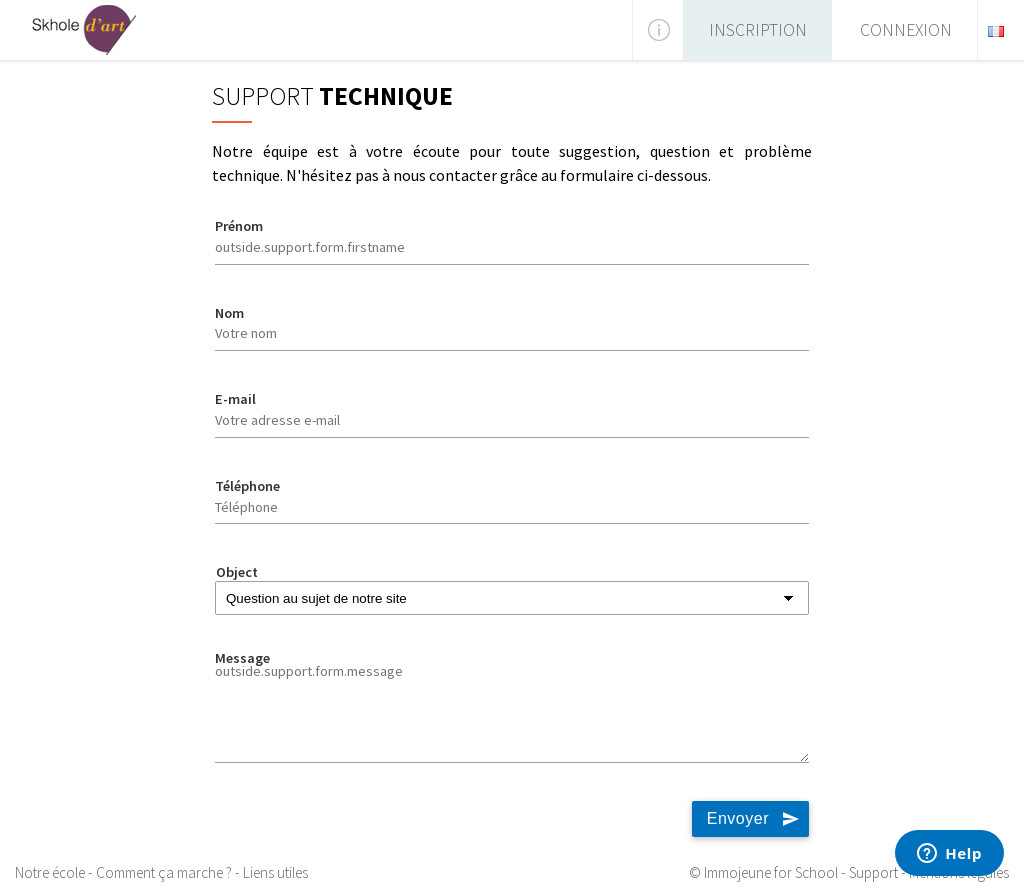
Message (242, 658)
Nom (229, 313)
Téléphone (247, 486)
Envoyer (738, 818)
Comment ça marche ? (164, 872)
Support (873, 872)
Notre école (50, 872)
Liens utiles (275, 872)
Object (237, 572)
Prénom (239, 226)
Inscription (758, 30)
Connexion (906, 30)
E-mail (235, 399)
